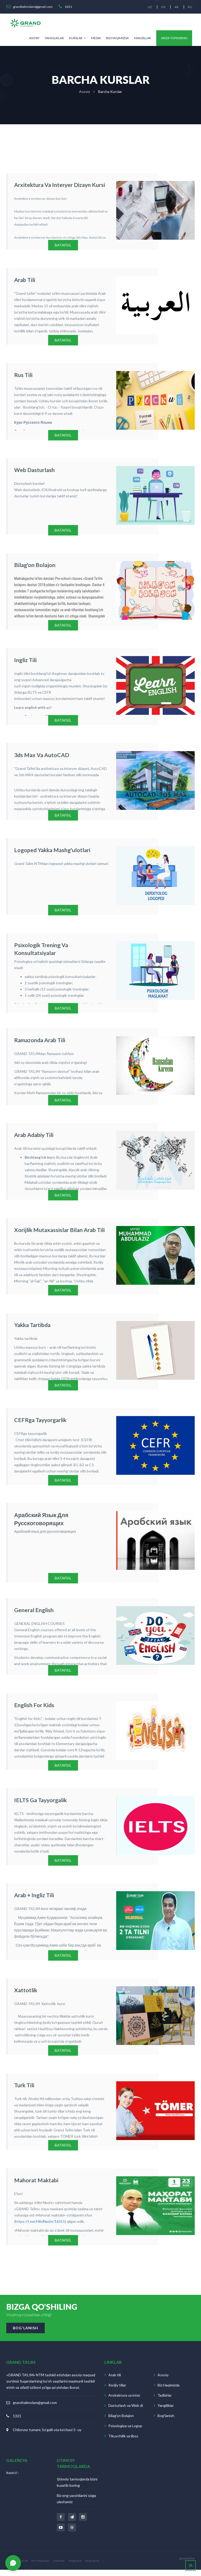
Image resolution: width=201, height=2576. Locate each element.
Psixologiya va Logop (125, 2432)
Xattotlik (24, 1995)
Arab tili (23, 279)
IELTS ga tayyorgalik (36, 1804)
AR (176, 7)
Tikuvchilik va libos (123, 2442)
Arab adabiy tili (31, 1137)
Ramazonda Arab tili (36, 1042)
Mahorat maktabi (33, 2185)
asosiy (84, 92)
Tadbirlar (165, 2402)
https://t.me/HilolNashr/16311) (40, 2227)
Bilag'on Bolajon (121, 2422)
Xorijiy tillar (117, 2391)
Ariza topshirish (174, 38)
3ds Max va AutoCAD (37, 756)
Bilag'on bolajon (31, 565)
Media (96, 38)
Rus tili (21, 375)
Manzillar (142, 38)
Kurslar (77, 38)
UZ (148, 7)
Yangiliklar (54, 38)
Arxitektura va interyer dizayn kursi (53, 184)
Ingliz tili (23, 661)
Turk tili (22, 2090)
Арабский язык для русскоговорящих (58, 1518)
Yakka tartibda (30, 1328)
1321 (17, 2422)
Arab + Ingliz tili (31, 1899)
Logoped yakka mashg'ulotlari (47, 851)
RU (190, 7)
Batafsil (12, 2479)
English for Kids (31, 1709)
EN (162, 7)
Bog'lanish (166, 2422)
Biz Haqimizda (117, 38)
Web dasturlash (31, 470)
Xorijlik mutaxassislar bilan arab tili (52, 1232)
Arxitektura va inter (124, 2402)
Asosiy (34, 38)
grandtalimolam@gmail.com (35, 2409)
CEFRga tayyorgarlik (36, 1423)
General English (30, 1614)
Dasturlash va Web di (125, 2412)
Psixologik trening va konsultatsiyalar (55, 947)
